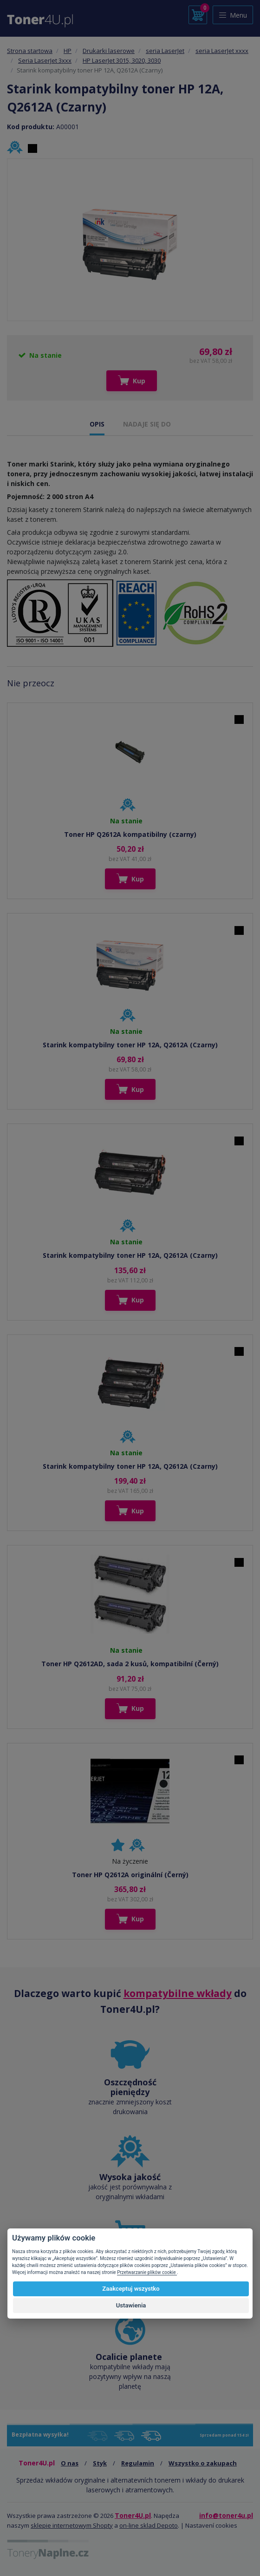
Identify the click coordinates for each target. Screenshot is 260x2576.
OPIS (97, 424)
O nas (69, 2463)
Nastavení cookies (211, 2525)
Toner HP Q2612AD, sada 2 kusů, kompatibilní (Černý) (130, 1663)
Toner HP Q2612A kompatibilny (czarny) (130, 834)
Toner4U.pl (133, 2515)
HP (68, 50)
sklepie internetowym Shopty (72, 2525)
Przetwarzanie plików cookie (147, 2272)
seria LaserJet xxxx (221, 50)
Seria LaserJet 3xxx (45, 60)
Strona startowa (29, 50)
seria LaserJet (165, 50)
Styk (100, 2463)
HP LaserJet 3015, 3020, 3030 (122, 60)
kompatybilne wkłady (178, 1993)
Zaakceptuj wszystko (130, 2288)
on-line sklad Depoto (148, 2525)
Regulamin (137, 2463)
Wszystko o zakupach (203, 2463)
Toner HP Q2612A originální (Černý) (130, 1874)
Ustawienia (131, 2305)
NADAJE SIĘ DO (147, 424)
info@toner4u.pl (226, 2515)
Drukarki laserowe (109, 50)
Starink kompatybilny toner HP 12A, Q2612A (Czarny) (130, 1044)
